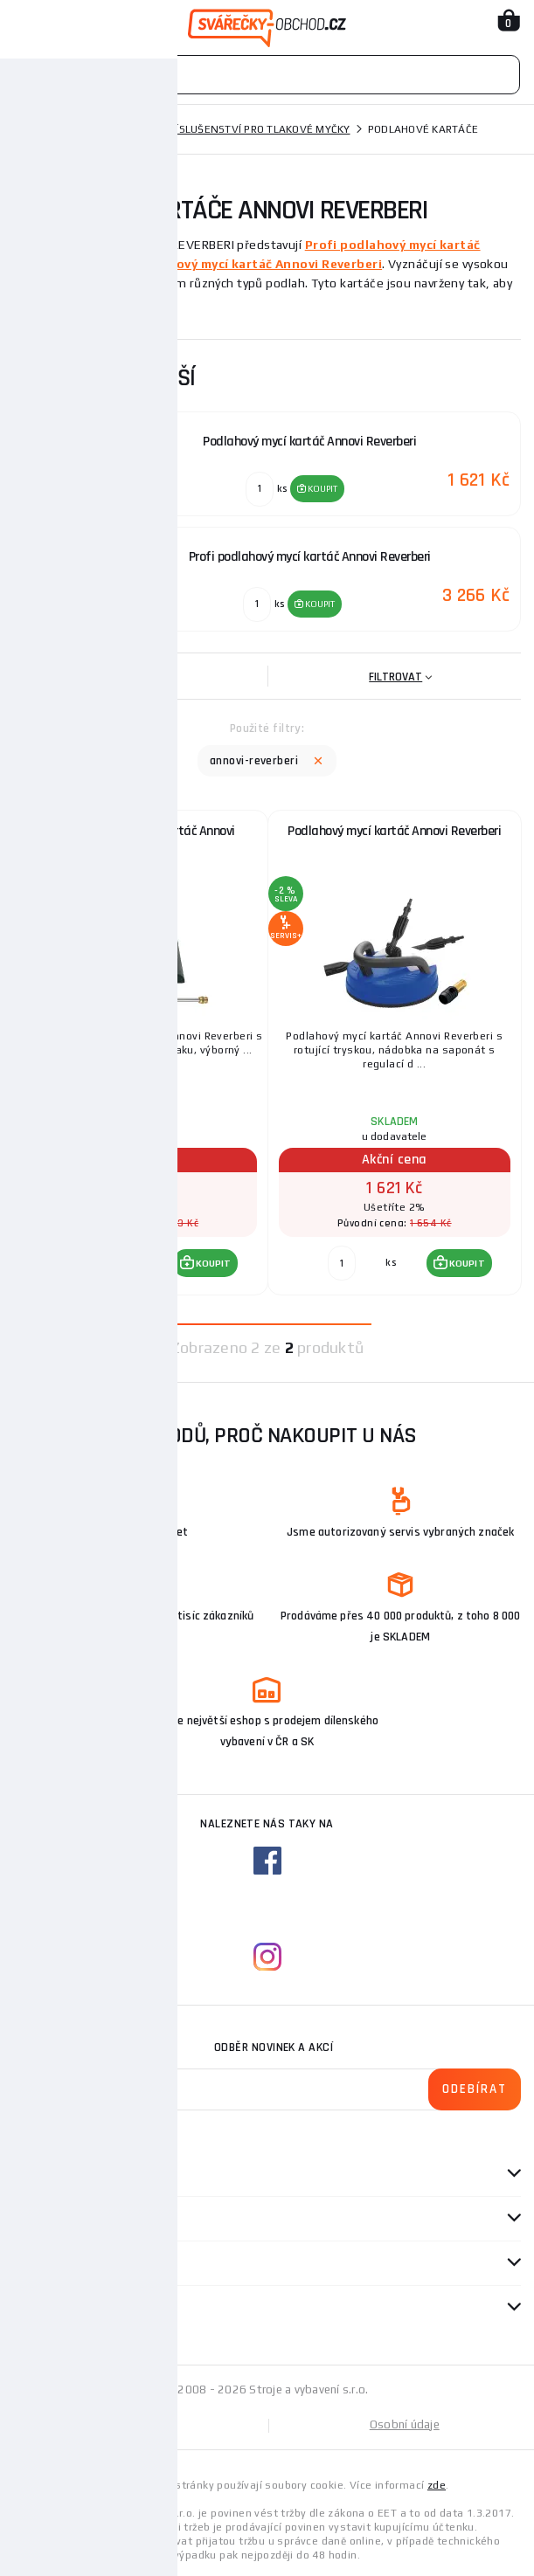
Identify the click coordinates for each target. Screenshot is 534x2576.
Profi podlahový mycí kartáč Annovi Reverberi (140, 838)
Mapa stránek (140, 2424)
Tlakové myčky (103, 129)
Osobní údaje (405, 2424)
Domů (29, 129)
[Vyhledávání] (267, 74)
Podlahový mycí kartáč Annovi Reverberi (257, 264)
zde (436, 2485)
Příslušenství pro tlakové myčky (256, 129)
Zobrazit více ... (61, 308)
